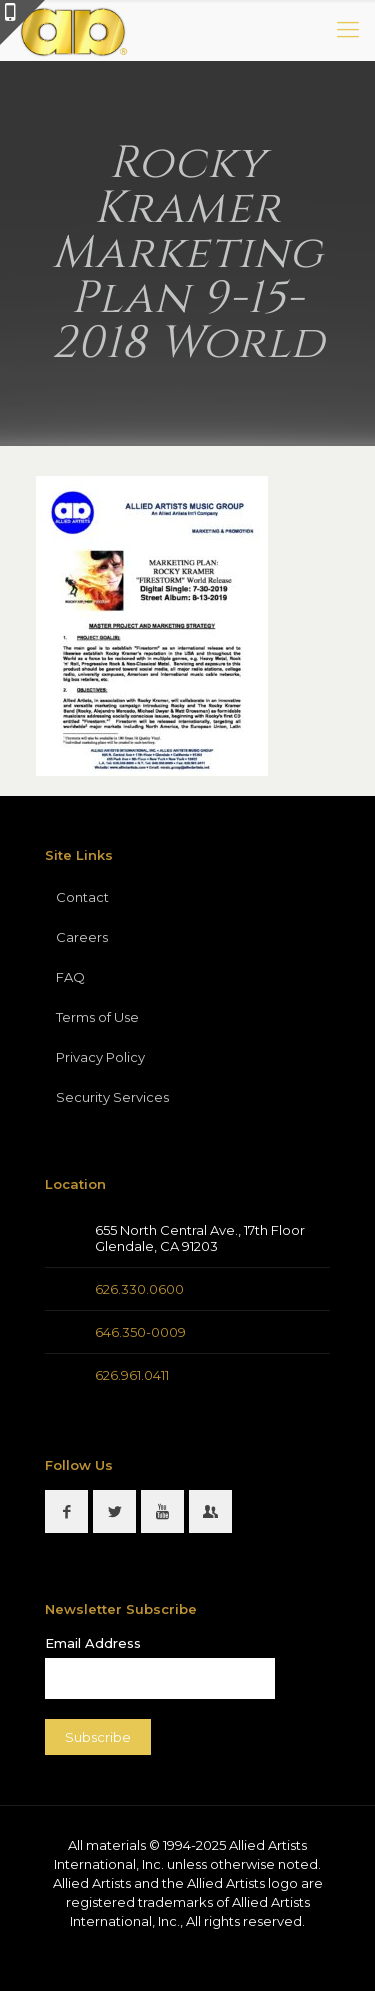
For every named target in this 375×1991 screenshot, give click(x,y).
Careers (82, 937)
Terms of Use (97, 1017)
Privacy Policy (100, 1057)
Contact (82, 897)
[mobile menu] (348, 30)
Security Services (112, 1097)
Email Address (93, 1643)
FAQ (70, 977)
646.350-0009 (140, 1332)
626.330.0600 (139, 1289)
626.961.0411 (132, 1375)
